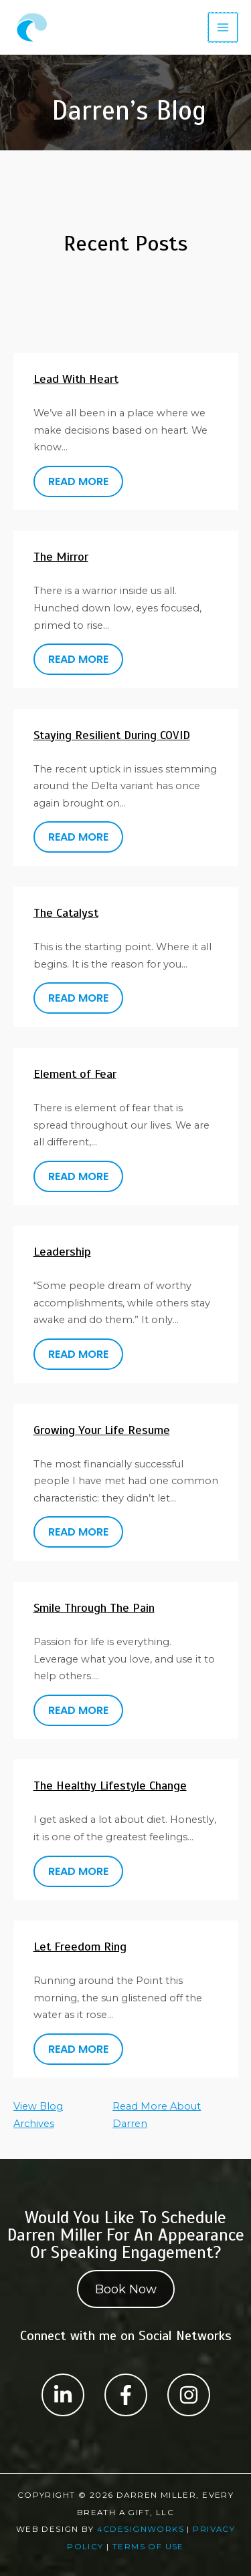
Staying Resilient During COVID (111, 735)
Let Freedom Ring (80, 1946)
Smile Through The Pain (94, 1607)
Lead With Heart (75, 379)
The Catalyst (65, 912)
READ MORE (78, 481)
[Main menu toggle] (223, 27)
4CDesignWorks (140, 2529)
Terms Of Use (148, 2546)
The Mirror (60, 556)
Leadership (62, 1251)
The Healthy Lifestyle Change (110, 1785)
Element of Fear (74, 1073)
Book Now (126, 2289)
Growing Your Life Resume (101, 1430)
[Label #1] (62, 2395)
